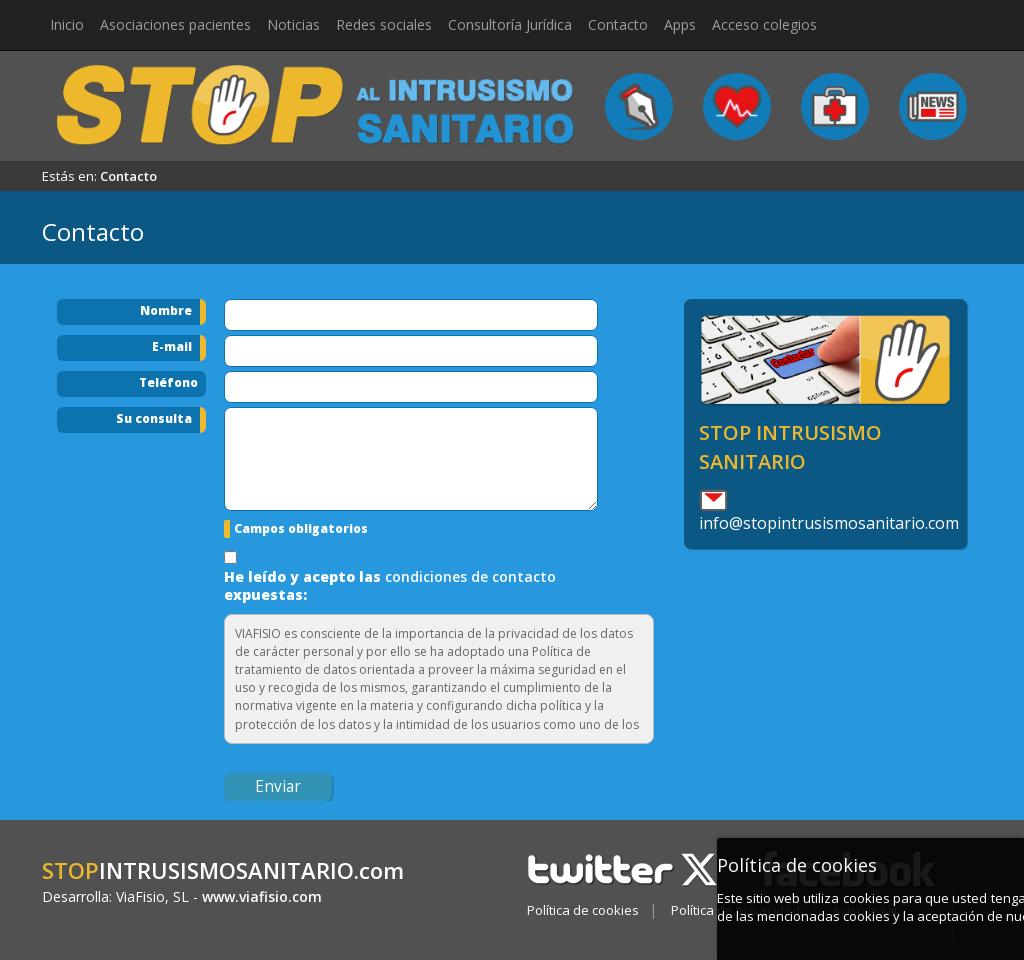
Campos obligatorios (301, 528)
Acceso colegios (764, 24)
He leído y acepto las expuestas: (390, 586)
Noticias (293, 24)
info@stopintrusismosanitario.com (829, 523)
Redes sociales (384, 24)
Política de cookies (583, 910)
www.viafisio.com (262, 896)
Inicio (67, 24)
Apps (680, 24)
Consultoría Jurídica (510, 24)
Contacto (618, 24)
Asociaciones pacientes (175, 24)
